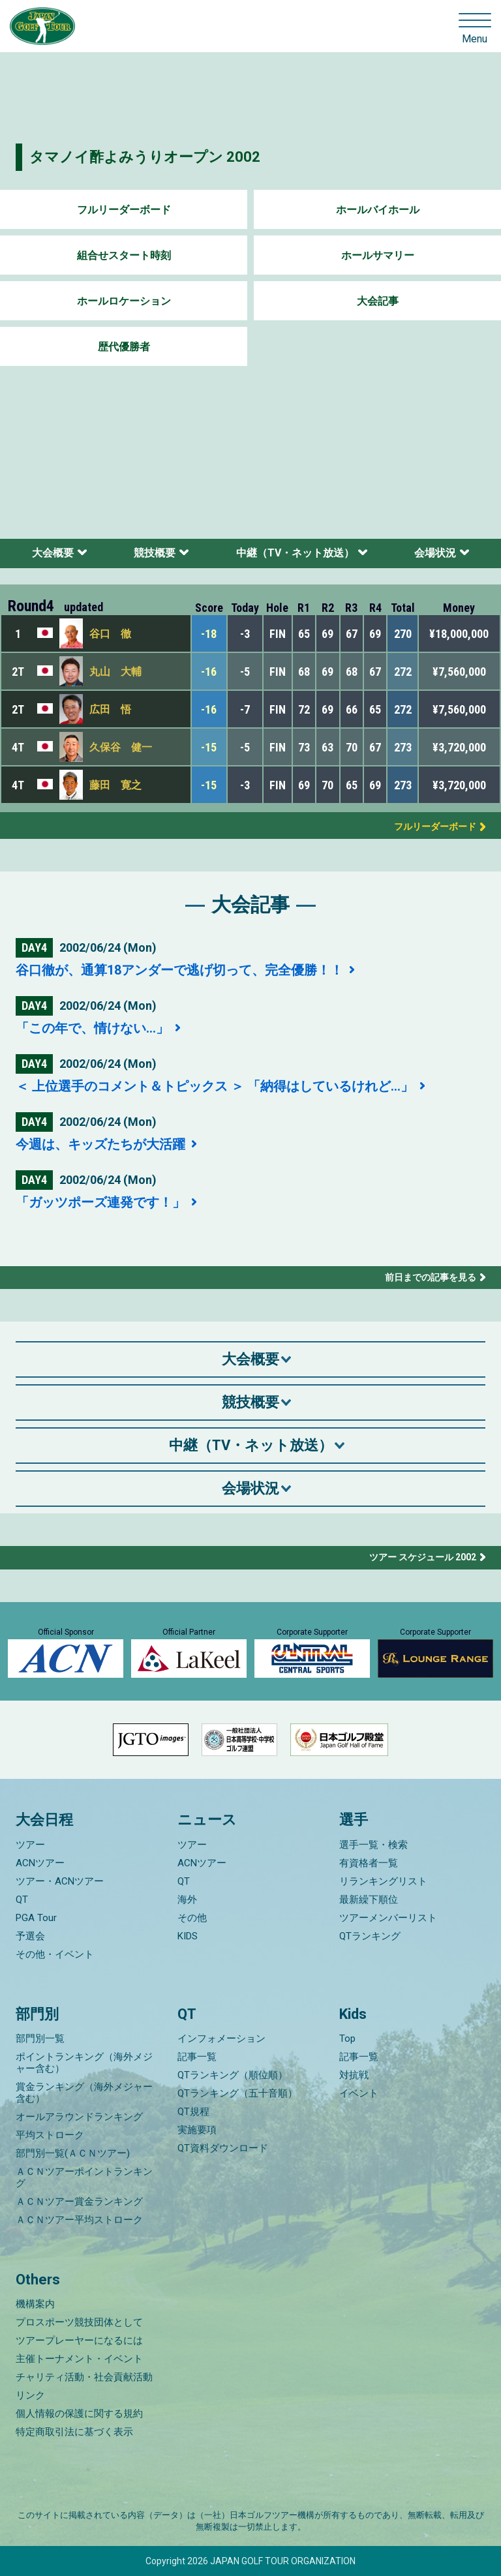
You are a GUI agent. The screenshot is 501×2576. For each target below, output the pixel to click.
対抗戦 (354, 2075)
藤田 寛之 (115, 785)
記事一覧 (197, 2057)
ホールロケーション (124, 301)
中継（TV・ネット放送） (295, 553)
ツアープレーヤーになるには (79, 2340)
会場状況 (435, 553)
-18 (209, 634)
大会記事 (378, 301)
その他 (192, 1918)
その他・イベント (55, 1954)
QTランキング (370, 1936)
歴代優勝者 (124, 347)
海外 (187, 1899)
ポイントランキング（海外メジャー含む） (84, 2062)
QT (22, 1899)
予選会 (30, 1936)
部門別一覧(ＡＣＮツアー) (73, 2153)
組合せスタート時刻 (124, 255)
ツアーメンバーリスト (388, 1918)
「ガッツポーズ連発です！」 (102, 1202)
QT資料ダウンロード (222, 2148)
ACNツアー (40, 1863)
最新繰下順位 (368, 1899)
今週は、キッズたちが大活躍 (102, 1144)
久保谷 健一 (120, 747)
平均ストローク (50, 2135)
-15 (209, 747)
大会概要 (53, 553)
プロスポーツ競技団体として (79, 2322)
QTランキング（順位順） (232, 2075)
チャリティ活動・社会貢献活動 (84, 2377)
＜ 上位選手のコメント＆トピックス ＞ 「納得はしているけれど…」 (216, 1086)
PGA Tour (36, 1918)
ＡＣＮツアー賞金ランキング (79, 2201)
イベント (358, 2093)
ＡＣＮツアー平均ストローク (79, 2220)
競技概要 (154, 553)
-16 (209, 671)
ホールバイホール (377, 210)
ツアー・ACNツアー (60, 1881)
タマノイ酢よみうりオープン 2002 (144, 157)
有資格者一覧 (368, 1863)
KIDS (187, 1936)
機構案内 (35, 2304)
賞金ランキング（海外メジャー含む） (84, 2092)
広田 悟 (110, 709)
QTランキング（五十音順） (237, 2093)
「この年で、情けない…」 (94, 1028)
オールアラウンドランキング (79, 2117)
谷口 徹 (110, 634)
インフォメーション (221, 2038)
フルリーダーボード (124, 210)
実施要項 (197, 2130)
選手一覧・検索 (373, 1845)
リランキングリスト (383, 1881)
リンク (30, 2395)
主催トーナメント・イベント (79, 2359)
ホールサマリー (377, 255)
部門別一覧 (40, 2038)
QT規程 (193, 2111)
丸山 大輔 (115, 671)
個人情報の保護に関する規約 (79, 2413)
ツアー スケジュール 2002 (422, 1557)
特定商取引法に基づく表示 (74, 2432)
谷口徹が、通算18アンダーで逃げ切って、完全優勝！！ (181, 970)
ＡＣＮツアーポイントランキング (84, 2177)
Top (347, 2038)
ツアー (30, 1845)
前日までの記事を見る (430, 1277)
